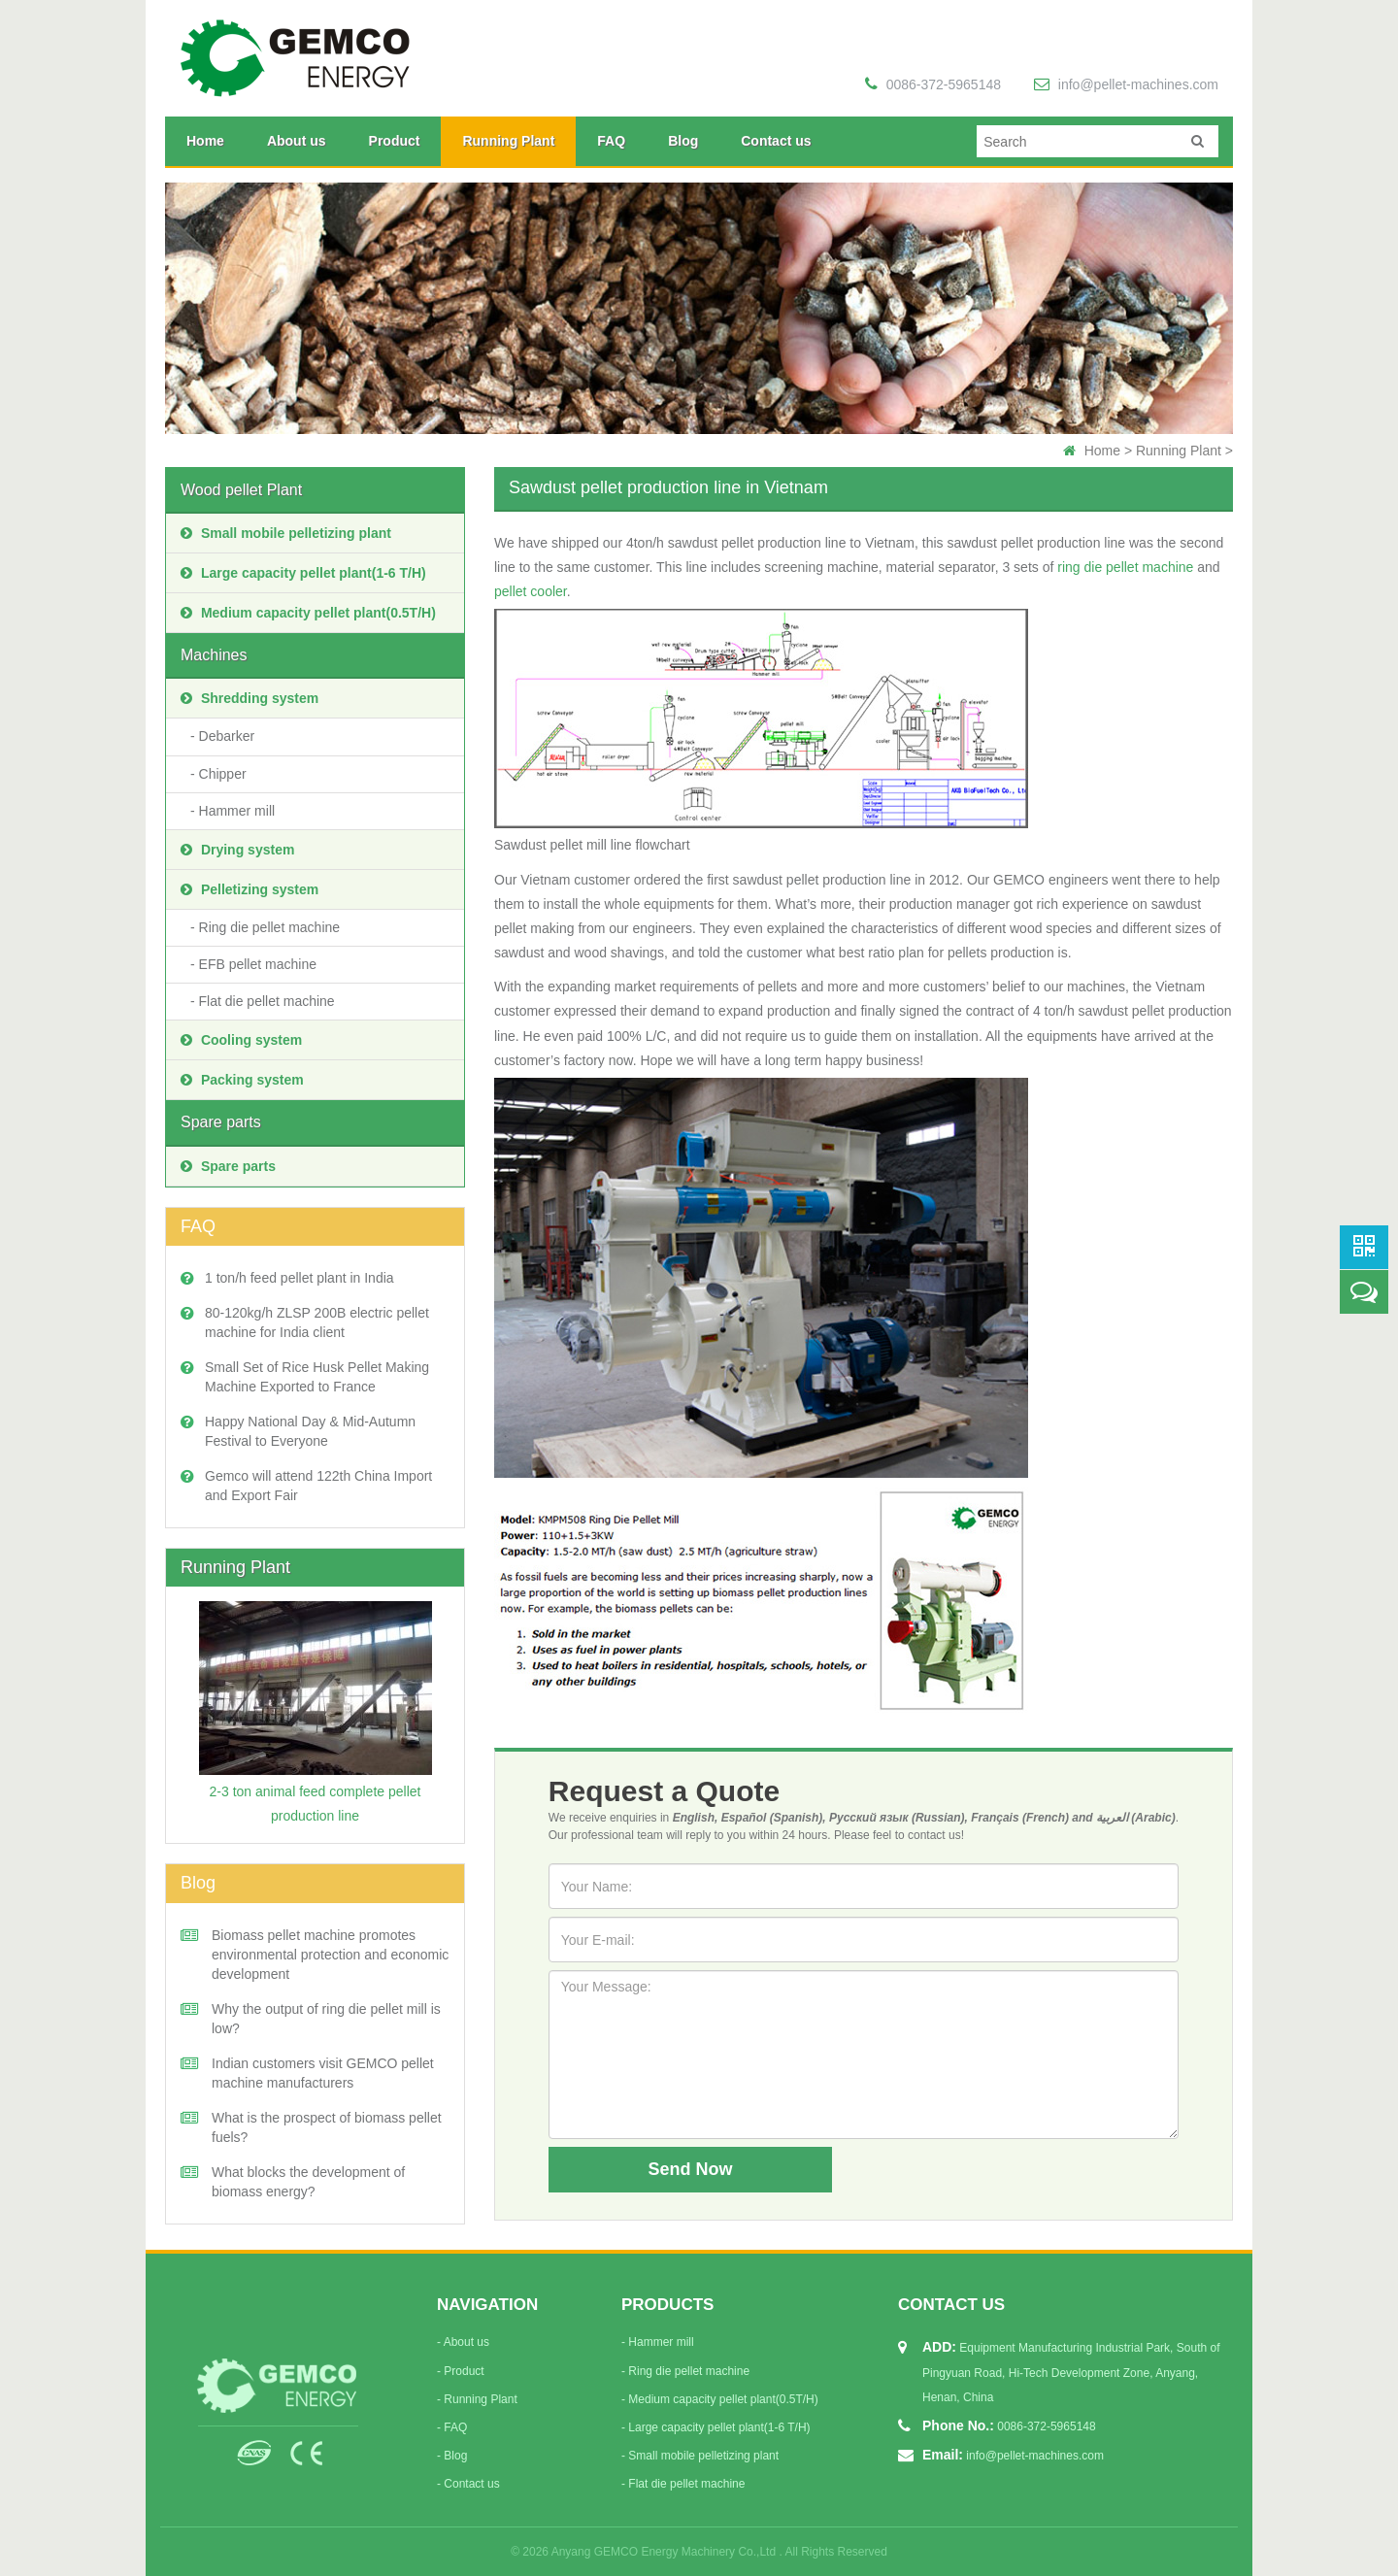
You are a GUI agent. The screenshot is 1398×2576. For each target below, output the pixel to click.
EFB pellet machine (257, 964)
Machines (214, 655)
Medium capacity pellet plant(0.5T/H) (308, 612)
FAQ (611, 141)
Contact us (776, 141)
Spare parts (221, 1122)
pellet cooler (530, 591)
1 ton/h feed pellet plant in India (299, 1278)
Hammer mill (237, 811)
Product (394, 141)
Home (205, 141)
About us (296, 141)
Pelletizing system (249, 889)
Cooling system (241, 1040)
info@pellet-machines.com (1126, 84)
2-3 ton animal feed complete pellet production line (315, 1712)
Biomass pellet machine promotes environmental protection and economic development (330, 1954)
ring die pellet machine (1125, 567)
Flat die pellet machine (267, 1001)
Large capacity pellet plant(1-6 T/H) (303, 573)
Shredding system (249, 698)
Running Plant (508, 141)
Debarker (227, 736)
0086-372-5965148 (933, 84)
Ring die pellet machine (270, 927)
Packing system (242, 1079)
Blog (683, 141)
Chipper (223, 774)
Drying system (237, 849)
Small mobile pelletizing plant (286, 533)
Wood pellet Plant (241, 490)
